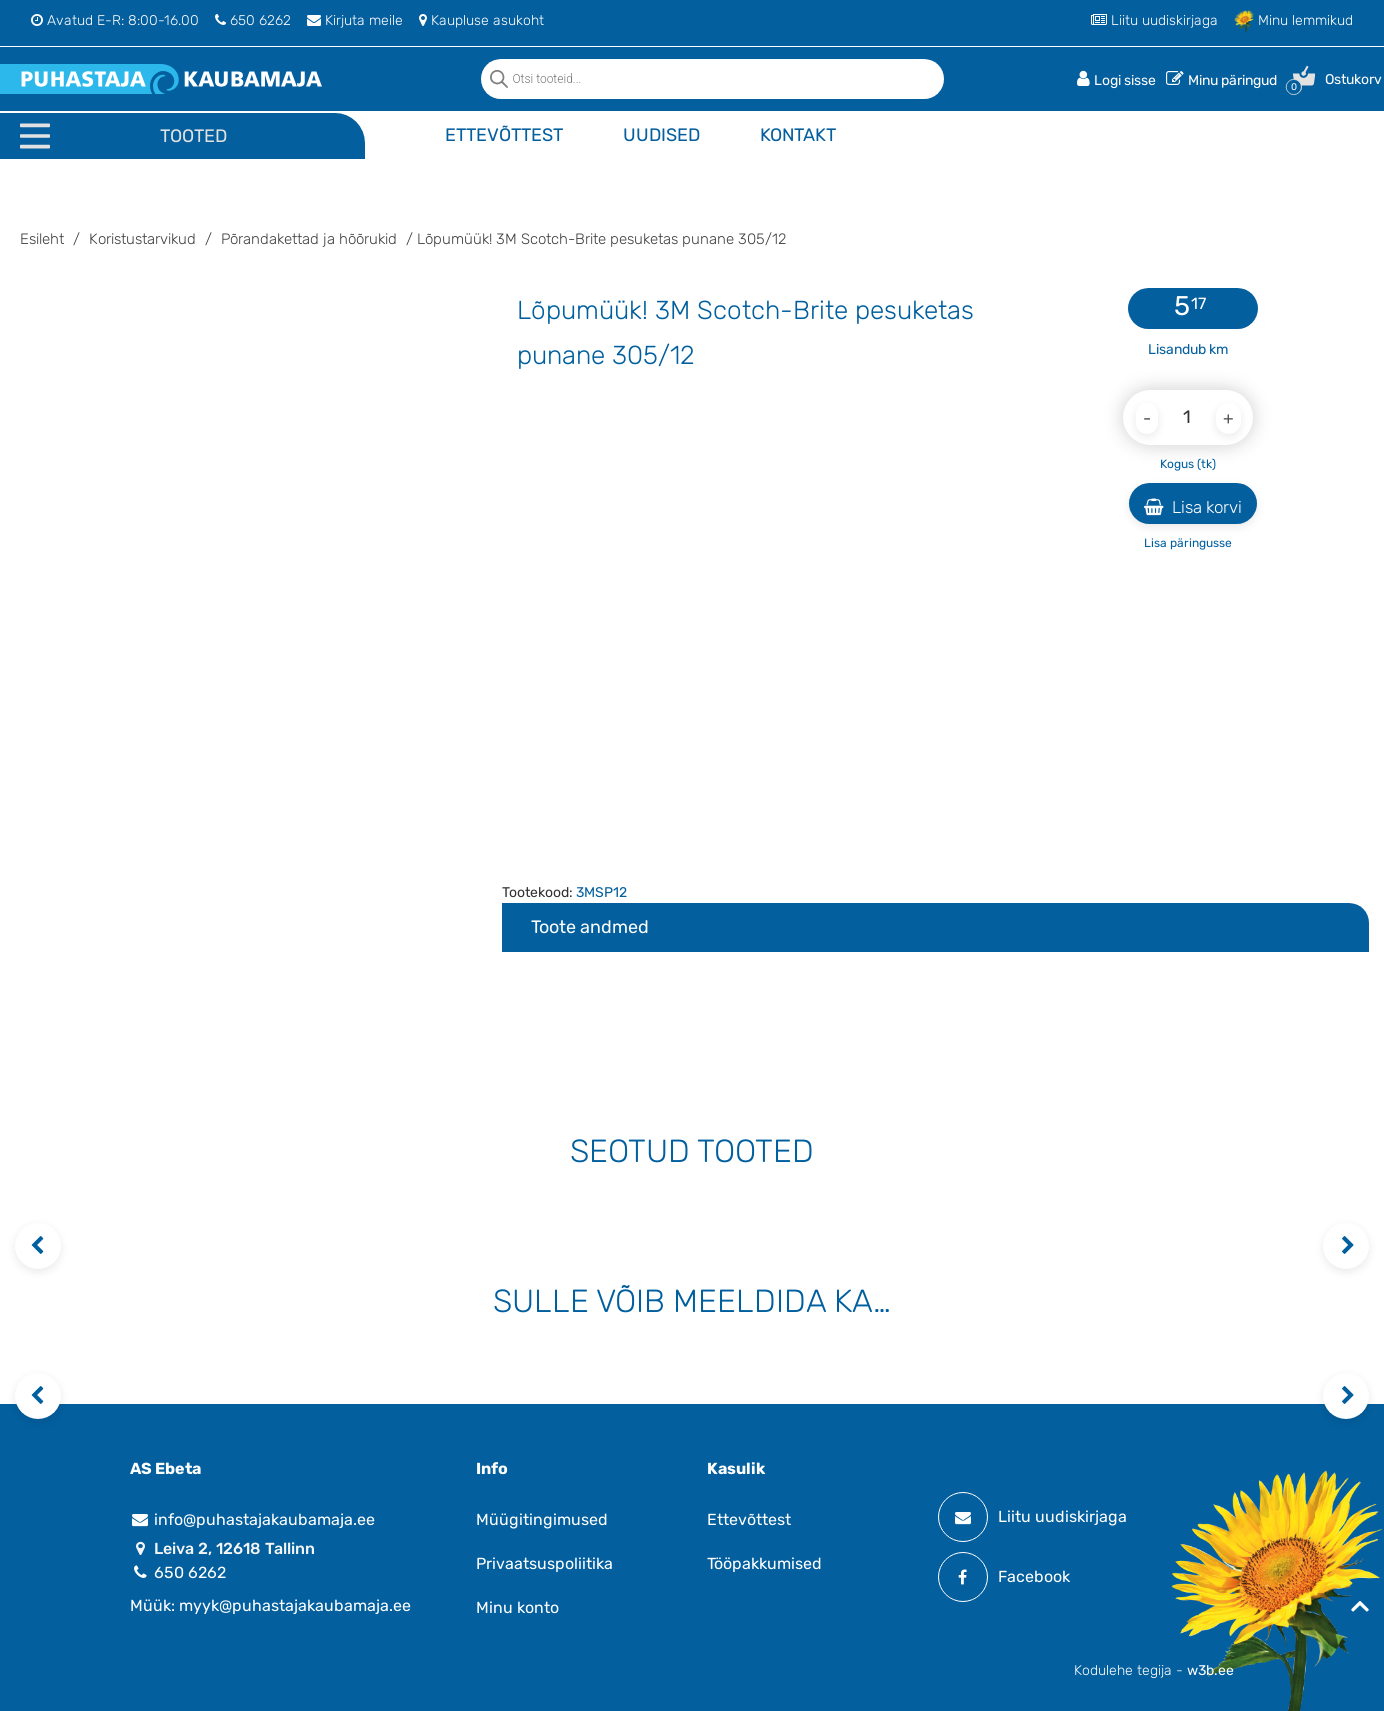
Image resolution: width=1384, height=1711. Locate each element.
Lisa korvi (1193, 507)
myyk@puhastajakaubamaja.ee (295, 1605)
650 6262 (253, 20)
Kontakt (798, 135)
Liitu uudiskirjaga (1154, 20)
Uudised (661, 135)
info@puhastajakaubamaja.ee (252, 1519)
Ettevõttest (504, 135)
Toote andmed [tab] (590, 927)
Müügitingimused (542, 1519)
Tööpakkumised (764, 1563)
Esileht (42, 239)
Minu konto (517, 1607)
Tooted (193, 136)
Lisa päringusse (1188, 543)
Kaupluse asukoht (481, 20)
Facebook (1004, 1577)
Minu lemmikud (1293, 20)
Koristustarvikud (142, 239)
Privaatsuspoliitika (544, 1563)
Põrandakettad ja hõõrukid (309, 239)
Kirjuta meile (355, 20)
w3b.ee (1210, 1670)
